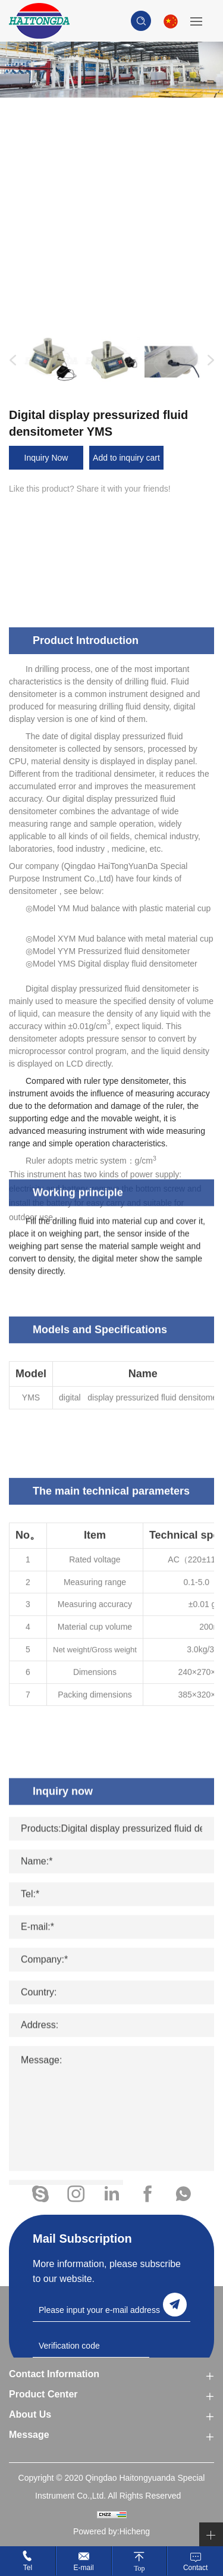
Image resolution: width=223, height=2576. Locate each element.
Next (208, 361)
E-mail (84, 2568)
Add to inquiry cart (126, 457)
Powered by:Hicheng (111, 2531)
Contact (195, 2568)
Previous (10, 361)
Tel (27, 2568)
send (174, 2304)
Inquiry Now (46, 457)
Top (139, 2568)
